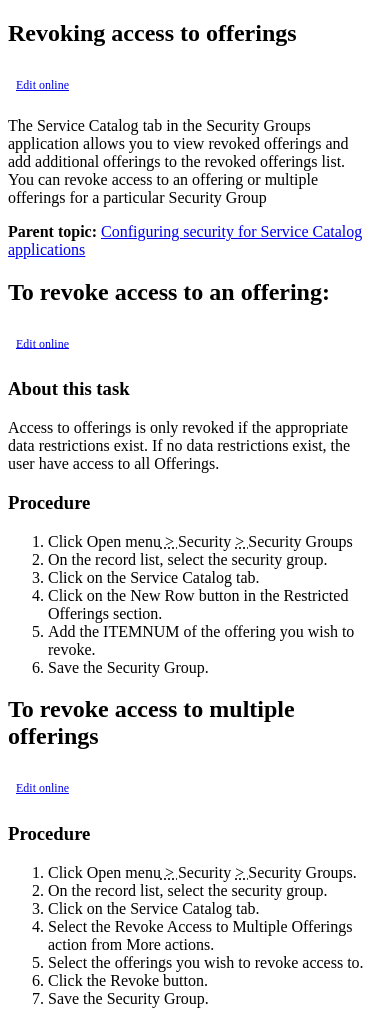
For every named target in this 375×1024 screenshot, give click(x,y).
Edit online (42, 85)
